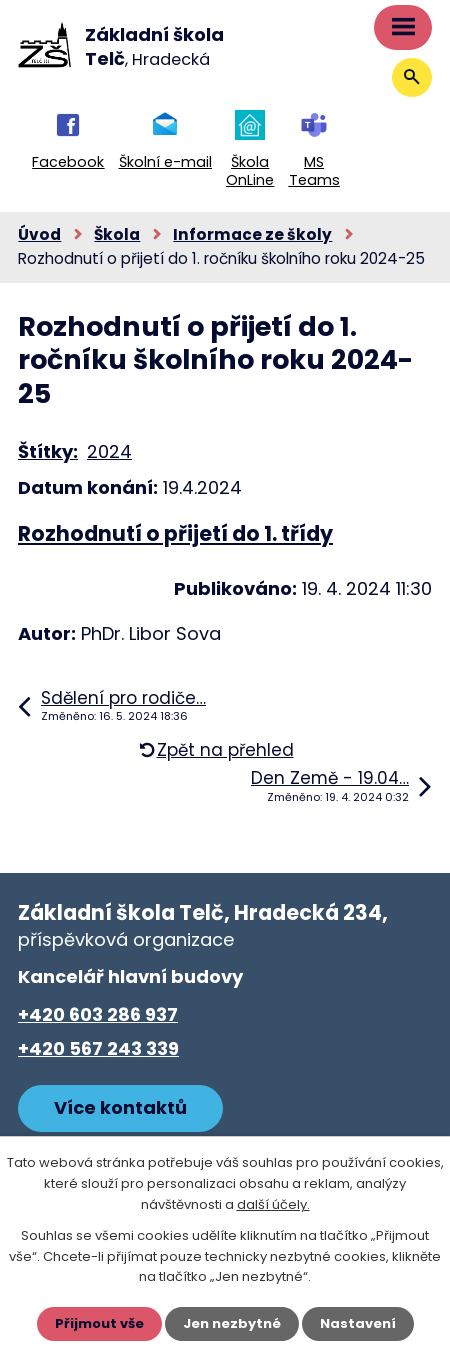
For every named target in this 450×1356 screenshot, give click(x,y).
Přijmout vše (99, 1323)
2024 (109, 451)
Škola (117, 234)
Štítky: (48, 451)
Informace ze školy (252, 234)
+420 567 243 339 (98, 1048)
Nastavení (358, 1323)
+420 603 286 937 (98, 1014)
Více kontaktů (120, 1107)
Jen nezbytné (232, 1323)
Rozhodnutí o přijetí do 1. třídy (175, 533)
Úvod (39, 234)
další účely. (273, 1204)
